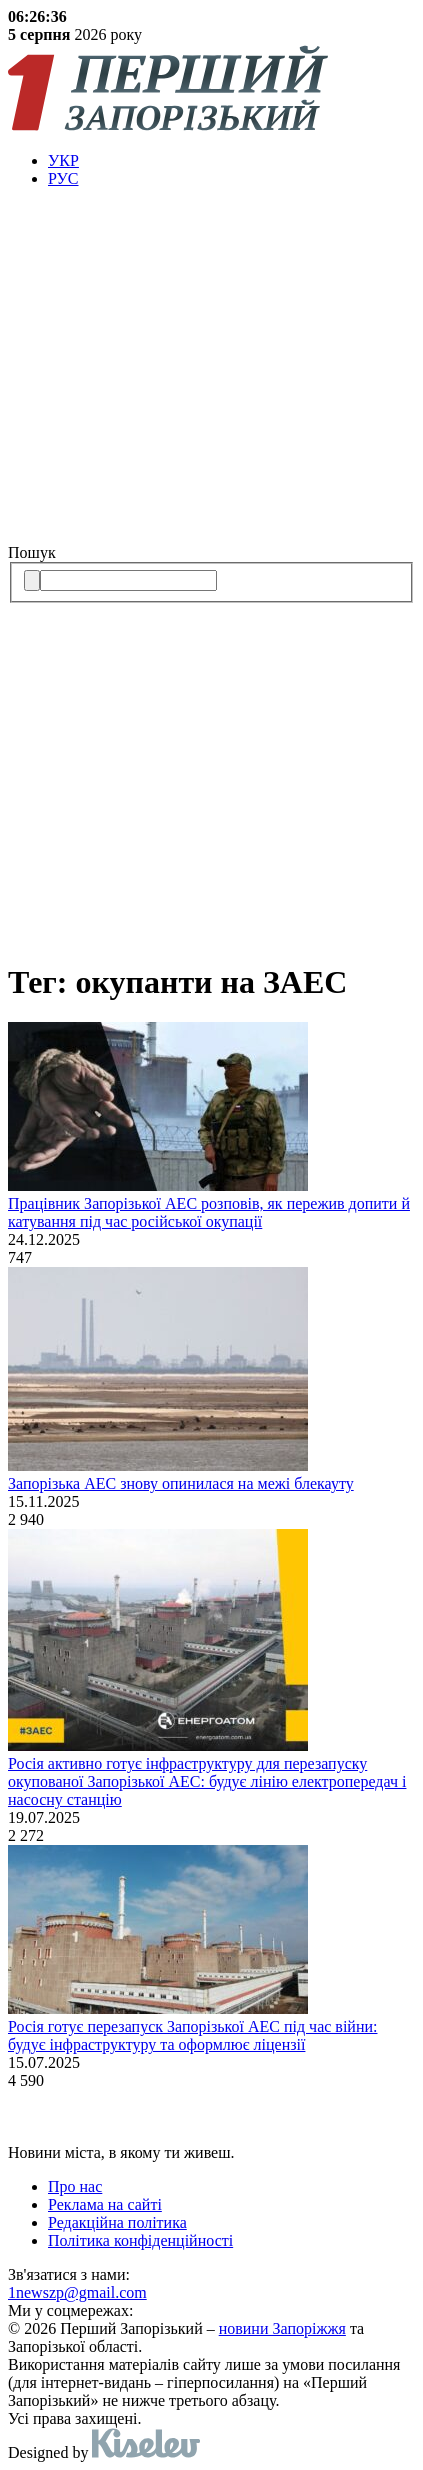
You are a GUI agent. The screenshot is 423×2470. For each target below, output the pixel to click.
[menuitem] (231, 161)
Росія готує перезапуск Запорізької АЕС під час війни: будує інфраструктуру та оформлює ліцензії (192, 2035)
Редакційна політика (117, 2222)
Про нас (75, 2186)
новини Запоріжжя (282, 2328)
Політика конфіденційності (140, 2240)
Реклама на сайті (105, 2204)
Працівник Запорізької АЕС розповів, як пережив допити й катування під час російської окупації (209, 1212)
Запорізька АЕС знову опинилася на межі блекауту (181, 1483)
